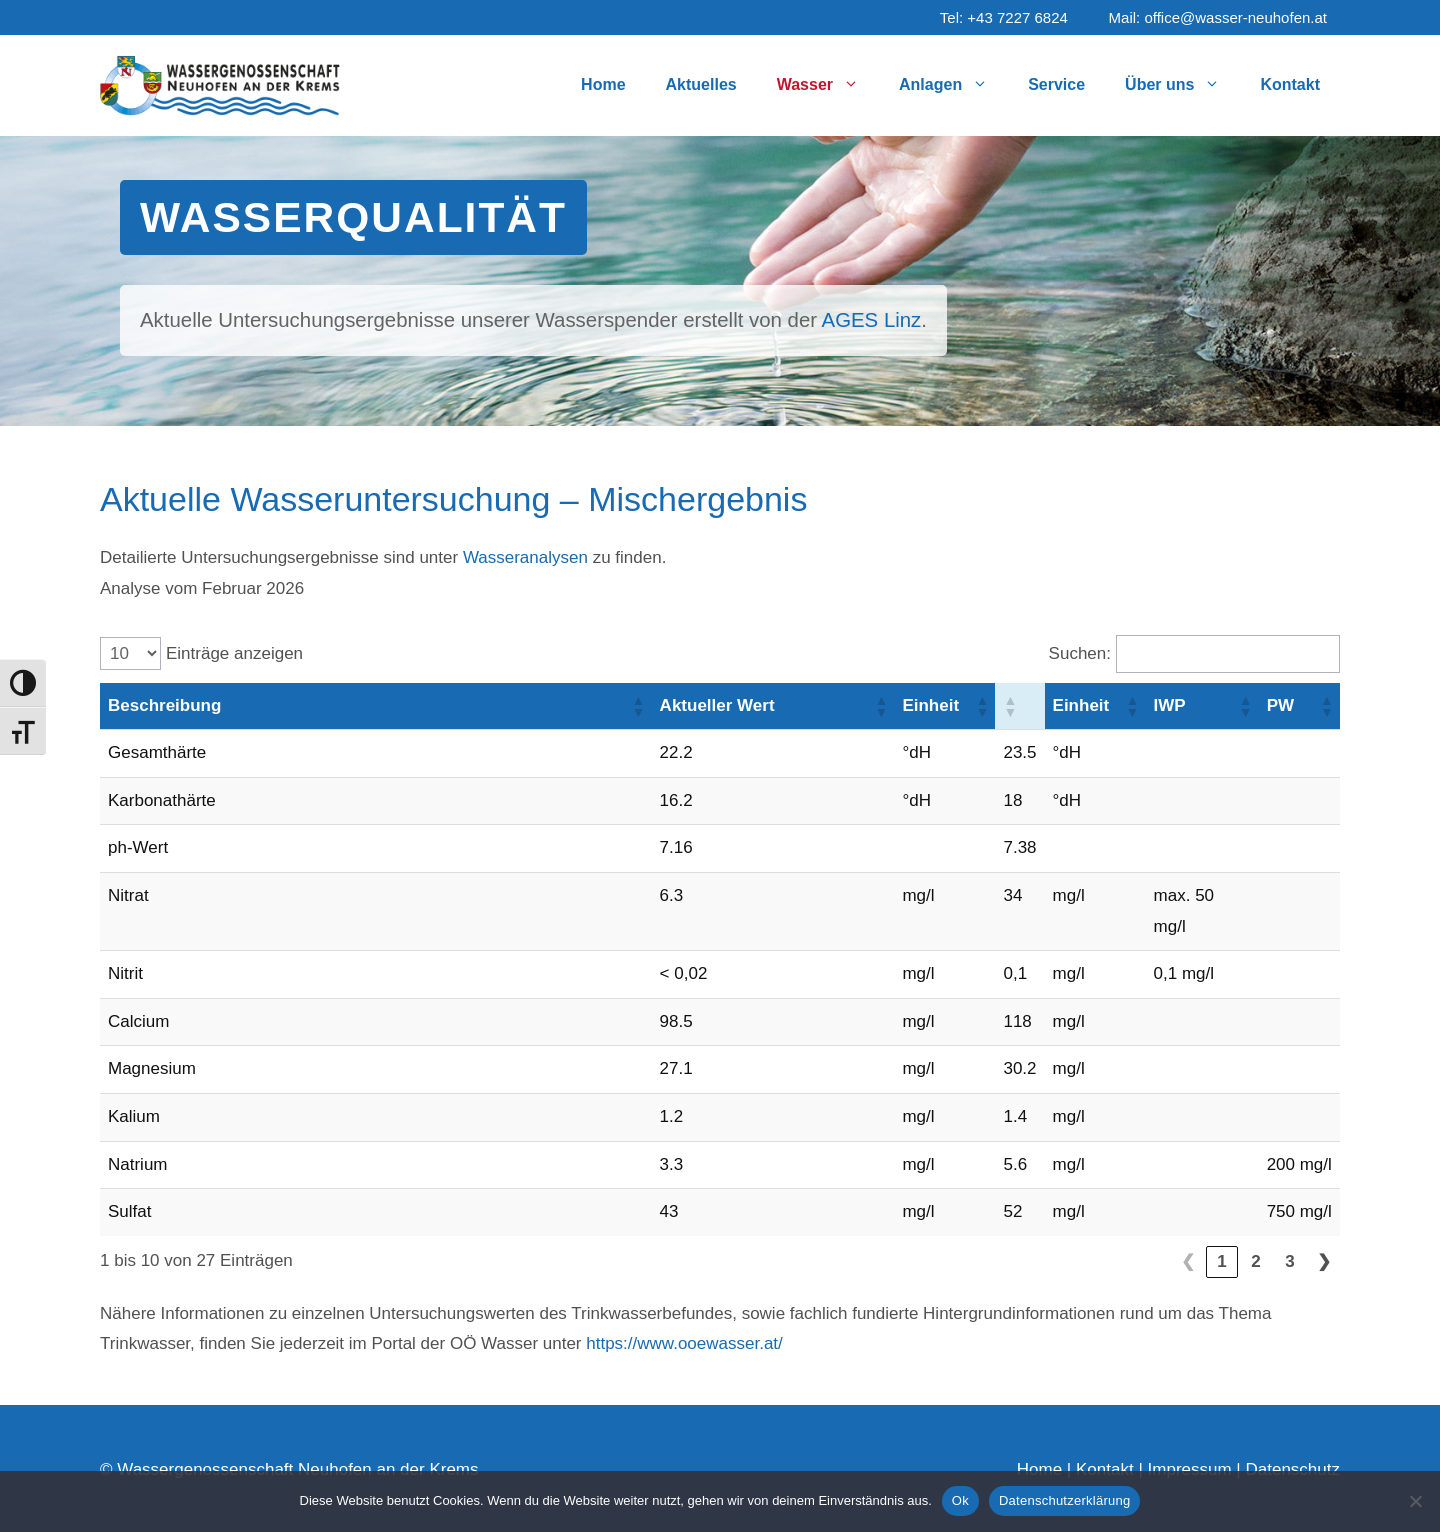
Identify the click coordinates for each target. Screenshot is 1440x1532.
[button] (638, 706)
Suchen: (1080, 653)
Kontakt (1290, 84)
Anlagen (953, 85)
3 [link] (1289, 1261)
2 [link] (1255, 1261)
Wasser (828, 85)
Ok (960, 1500)
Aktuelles (701, 84)
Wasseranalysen (525, 557)
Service (1056, 84)
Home (603, 84)
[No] (1415, 1501)
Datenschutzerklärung (1064, 1500)
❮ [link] (1188, 1261)
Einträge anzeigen (234, 653)
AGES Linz (872, 320)
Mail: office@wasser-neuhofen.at (1218, 17)
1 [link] (1221, 1261)
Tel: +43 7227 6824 (1004, 17)
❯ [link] (1324, 1261)
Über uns (1182, 85)
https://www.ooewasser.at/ (684, 1343)
